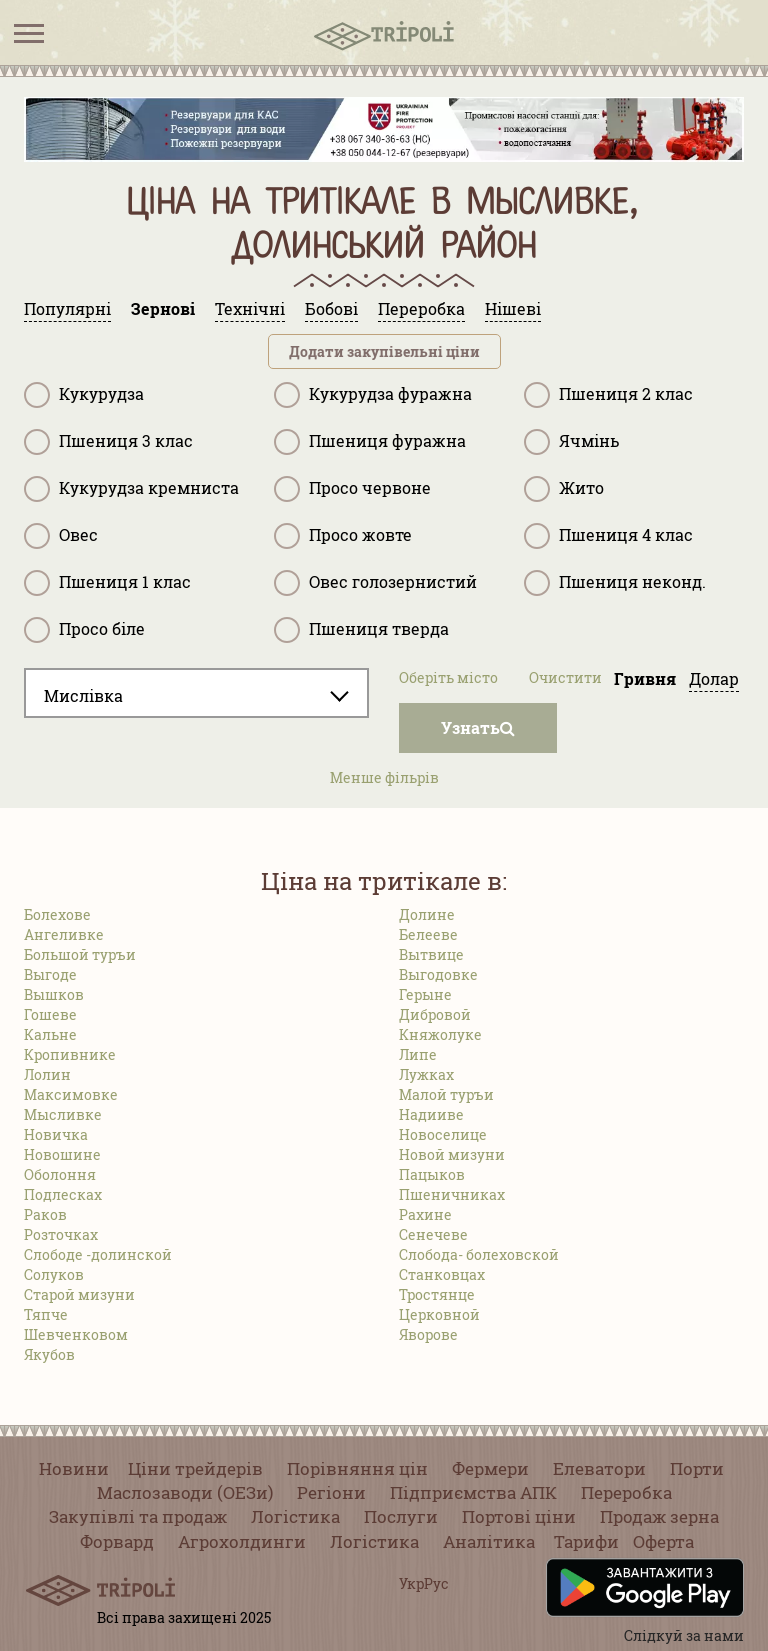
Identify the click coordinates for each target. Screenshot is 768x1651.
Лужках (426, 1074)
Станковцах (442, 1274)
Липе (418, 1054)
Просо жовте (343, 536)
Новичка (56, 1134)
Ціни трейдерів (195, 1468)
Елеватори (599, 1468)
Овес (61, 536)
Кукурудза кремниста (131, 489)
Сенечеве (433, 1234)
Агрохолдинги (242, 1541)
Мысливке (63, 1114)
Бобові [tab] (331, 308)
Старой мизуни (79, 1294)
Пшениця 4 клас (608, 536)
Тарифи (586, 1541)
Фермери (490, 1468)
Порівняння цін (357, 1468)
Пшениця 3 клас (108, 442)
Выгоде (50, 974)
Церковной (439, 1314)
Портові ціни (519, 1516)
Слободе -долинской (98, 1254)
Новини (74, 1468)
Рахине (425, 1214)
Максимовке (71, 1094)
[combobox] (196, 693)
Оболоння (60, 1174)
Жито (564, 489)
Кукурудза (84, 395)
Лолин (47, 1074)
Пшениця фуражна (370, 442)
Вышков (54, 994)
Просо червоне (352, 489)
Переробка (626, 1492)
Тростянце (437, 1294)
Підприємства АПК (473, 1492)
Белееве (428, 934)
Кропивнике (70, 1054)
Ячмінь (571, 442)
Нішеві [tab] (513, 308)
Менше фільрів (384, 777)
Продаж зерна (659, 1516)
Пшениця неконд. (615, 583)
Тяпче (46, 1314)
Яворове (428, 1334)
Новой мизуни (452, 1154)
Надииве (431, 1114)
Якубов (49, 1354)
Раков (45, 1214)
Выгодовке (438, 974)
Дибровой (435, 1014)
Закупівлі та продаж (138, 1516)
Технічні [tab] (250, 308)
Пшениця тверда (361, 630)
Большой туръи (80, 954)
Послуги (401, 1516)
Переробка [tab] (421, 308)
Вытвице (431, 954)
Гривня (645, 678)
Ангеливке (64, 934)
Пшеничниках (452, 1194)
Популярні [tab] (67, 308)
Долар (714, 678)
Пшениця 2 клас (608, 395)
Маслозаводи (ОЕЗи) (185, 1492)
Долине (427, 914)
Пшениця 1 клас (107, 583)
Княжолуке (440, 1034)
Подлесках (63, 1194)
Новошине (62, 1154)
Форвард (117, 1541)
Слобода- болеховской (479, 1254)
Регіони (331, 1492)
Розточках (61, 1234)
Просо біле (84, 630)
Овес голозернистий (375, 583)
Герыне (425, 994)
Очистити (565, 677)
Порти (697, 1468)
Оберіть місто (448, 677)
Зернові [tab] (163, 308)
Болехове (57, 914)
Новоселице (443, 1134)
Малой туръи (446, 1094)
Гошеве (50, 1014)
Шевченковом (76, 1334)
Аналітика (489, 1541)
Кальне (50, 1034)
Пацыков (432, 1174)
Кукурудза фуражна (373, 395)
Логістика (295, 1516)
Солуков (54, 1274)
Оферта (663, 1541)
